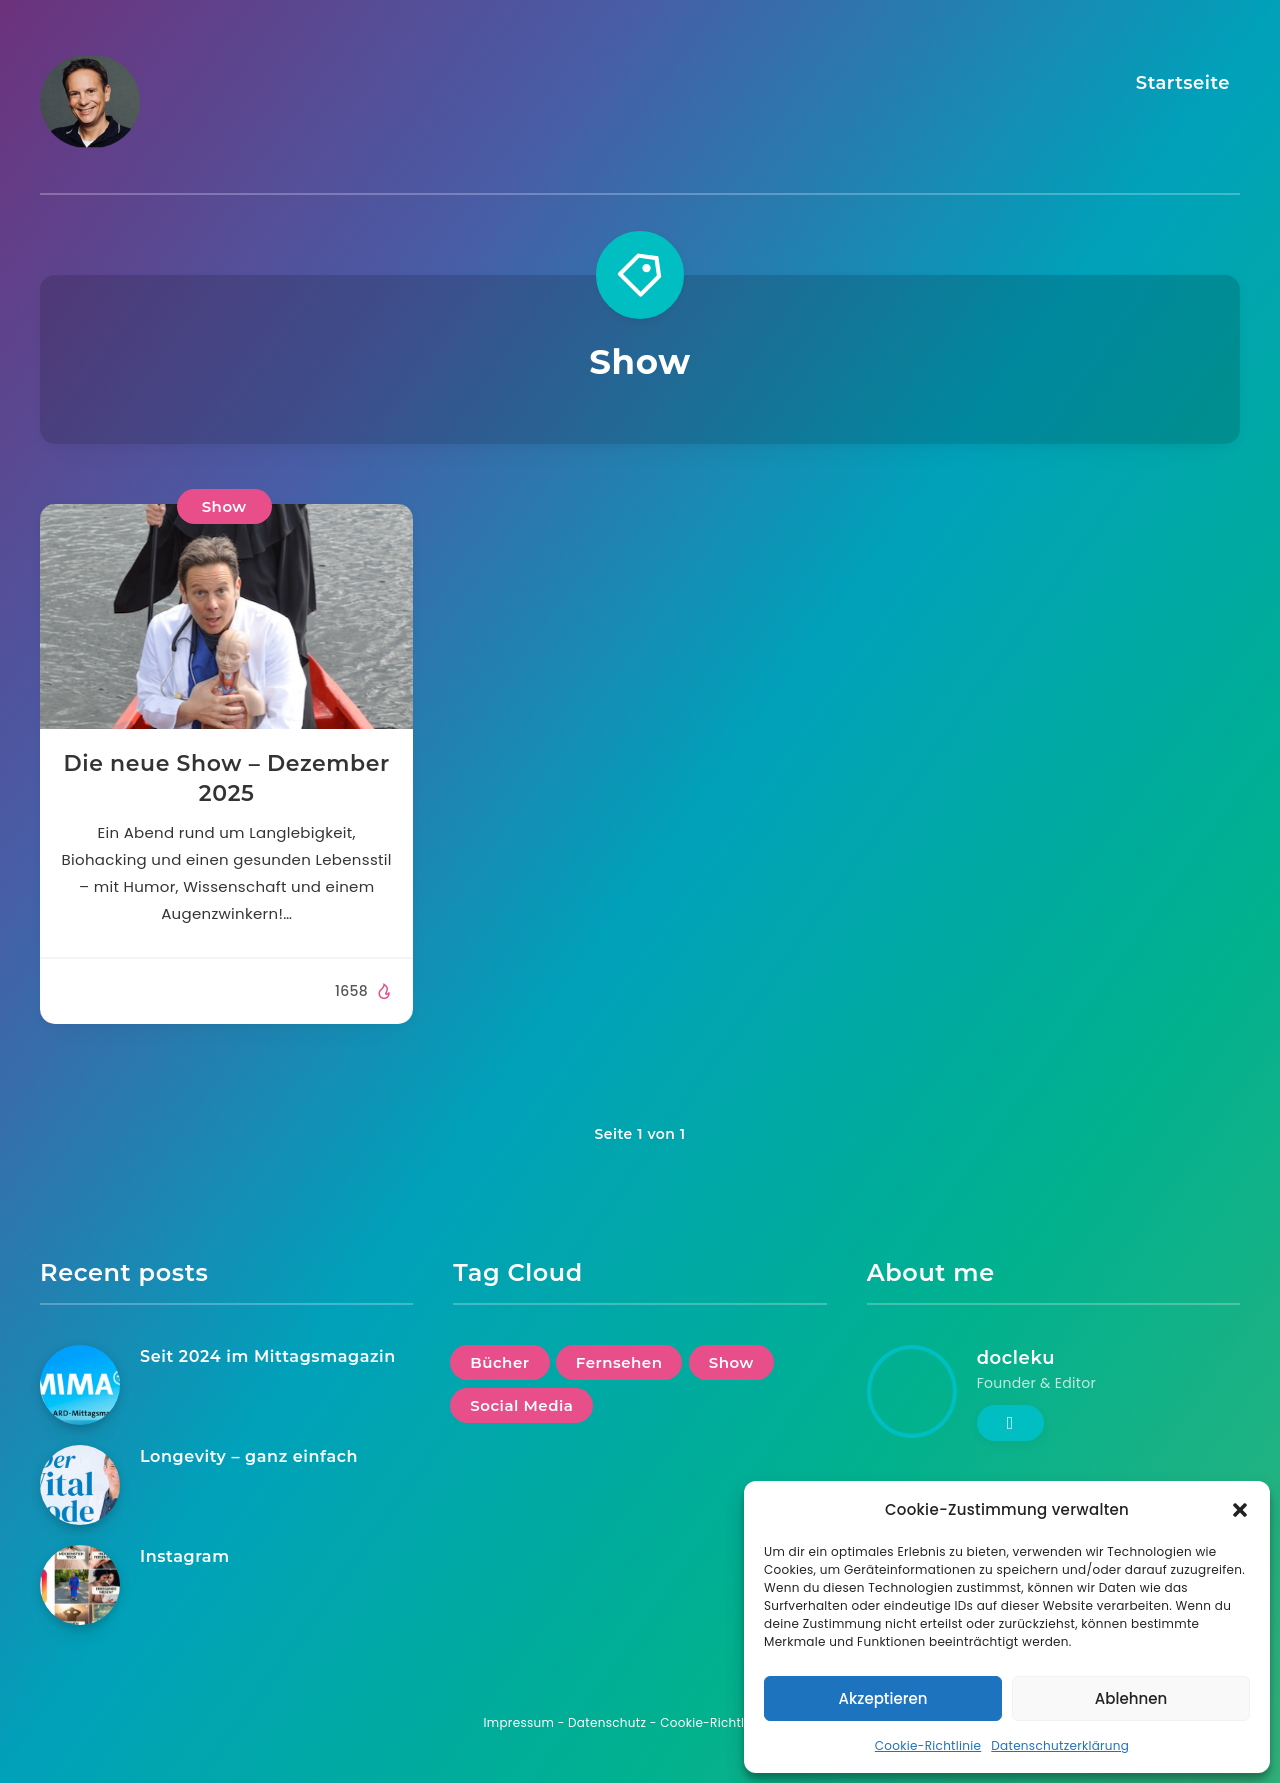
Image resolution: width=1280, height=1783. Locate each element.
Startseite (1183, 83)
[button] (1240, 1510)
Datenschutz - (614, 1722)
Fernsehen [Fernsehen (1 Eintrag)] (619, 1362)
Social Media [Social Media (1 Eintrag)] (521, 1405)
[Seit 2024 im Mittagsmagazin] (80, 1385)
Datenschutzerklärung (1060, 1745)
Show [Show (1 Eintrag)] (731, 1362)
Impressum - (526, 1722)
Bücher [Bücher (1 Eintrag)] (499, 1362)
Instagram (185, 1556)
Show (224, 506)
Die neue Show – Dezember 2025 (226, 778)
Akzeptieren (883, 1698)
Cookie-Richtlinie (928, 1745)
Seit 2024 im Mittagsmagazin (268, 1356)
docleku (1016, 1358)
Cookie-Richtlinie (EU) (728, 1722)
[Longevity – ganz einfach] (80, 1485)
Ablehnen (1131, 1698)
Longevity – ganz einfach (249, 1456)
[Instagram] (80, 1585)
